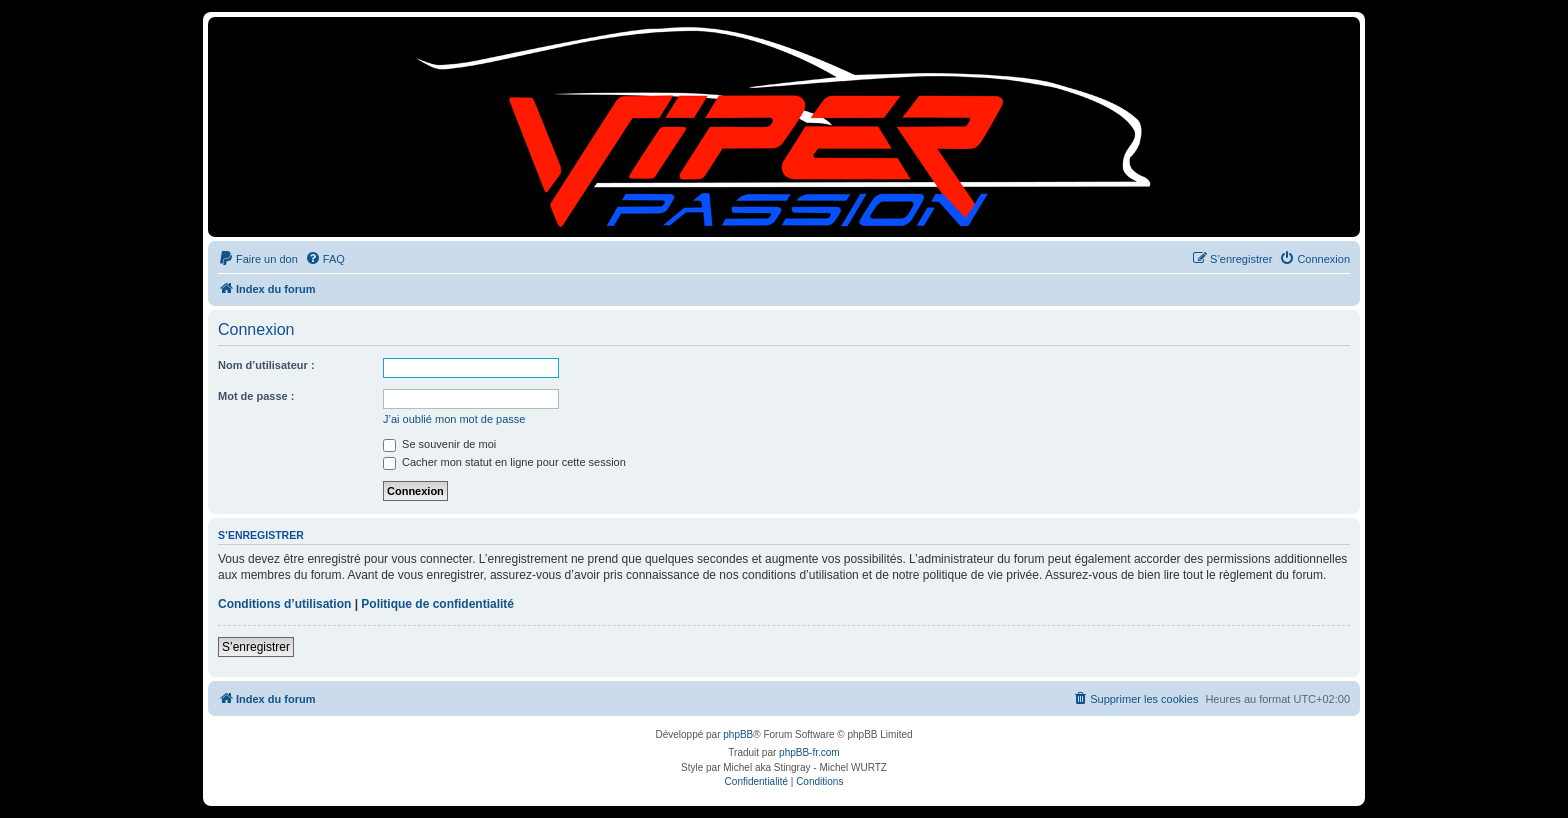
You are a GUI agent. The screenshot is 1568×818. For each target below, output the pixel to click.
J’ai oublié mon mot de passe (454, 419)
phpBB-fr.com (809, 752)
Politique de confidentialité (437, 604)
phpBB (738, 734)
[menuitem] (258, 259)
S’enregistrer (256, 647)
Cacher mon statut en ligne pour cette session (504, 462)
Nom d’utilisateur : (266, 365)
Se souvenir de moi (439, 444)
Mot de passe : (256, 396)
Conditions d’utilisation (284, 604)
